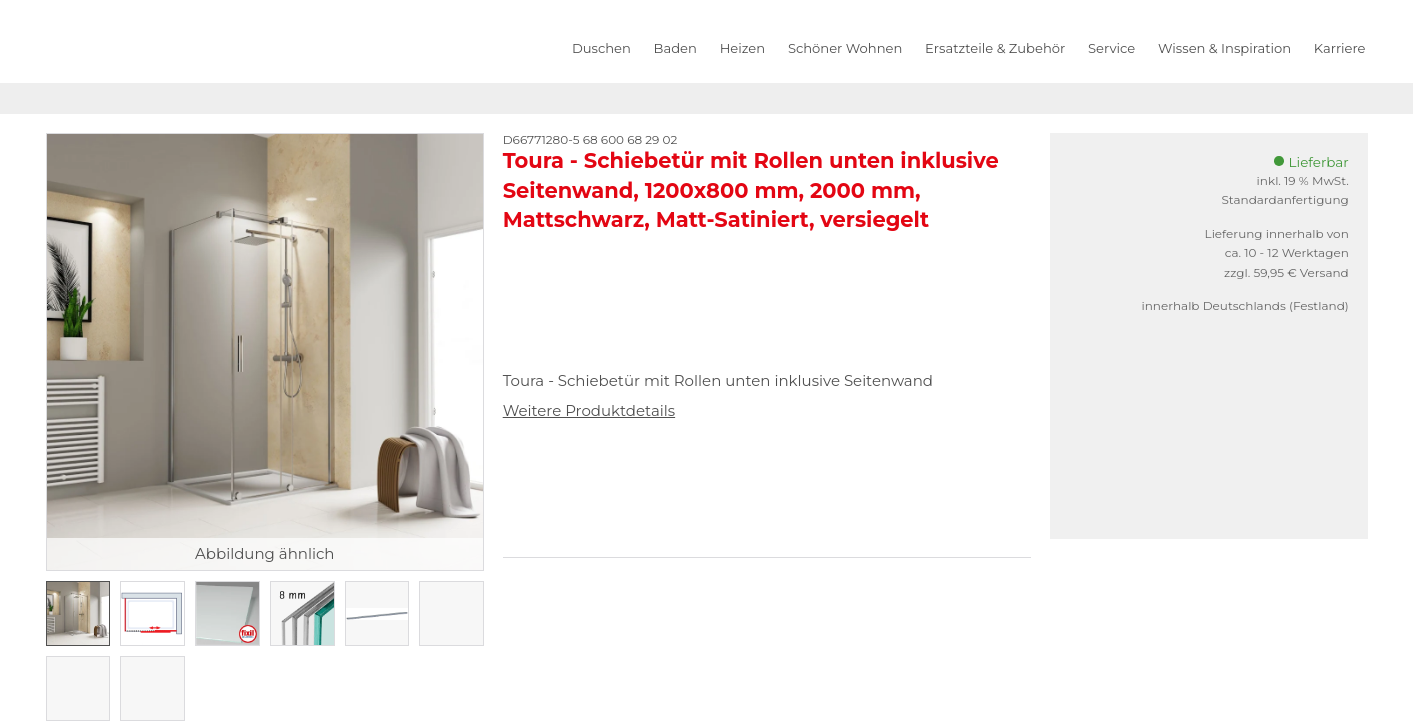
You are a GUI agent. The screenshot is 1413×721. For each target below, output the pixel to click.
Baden (675, 48)
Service (1111, 48)
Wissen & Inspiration (1224, 48)
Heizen (742, 48)
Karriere (1340, 48)
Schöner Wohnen (845, 48)
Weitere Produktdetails (589, 410)
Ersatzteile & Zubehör (995, 48)
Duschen (601, 48)
